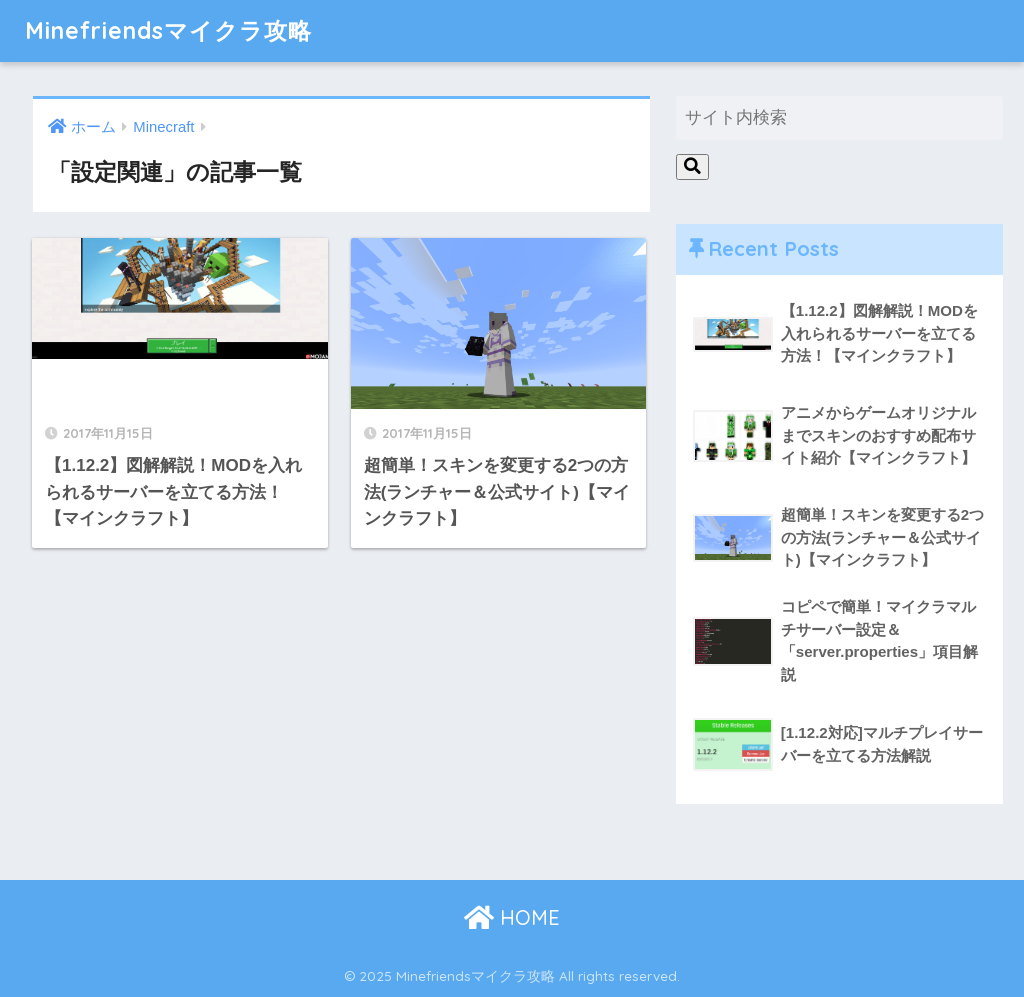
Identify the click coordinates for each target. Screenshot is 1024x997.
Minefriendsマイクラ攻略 (168, 30)
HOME (512, 917)
